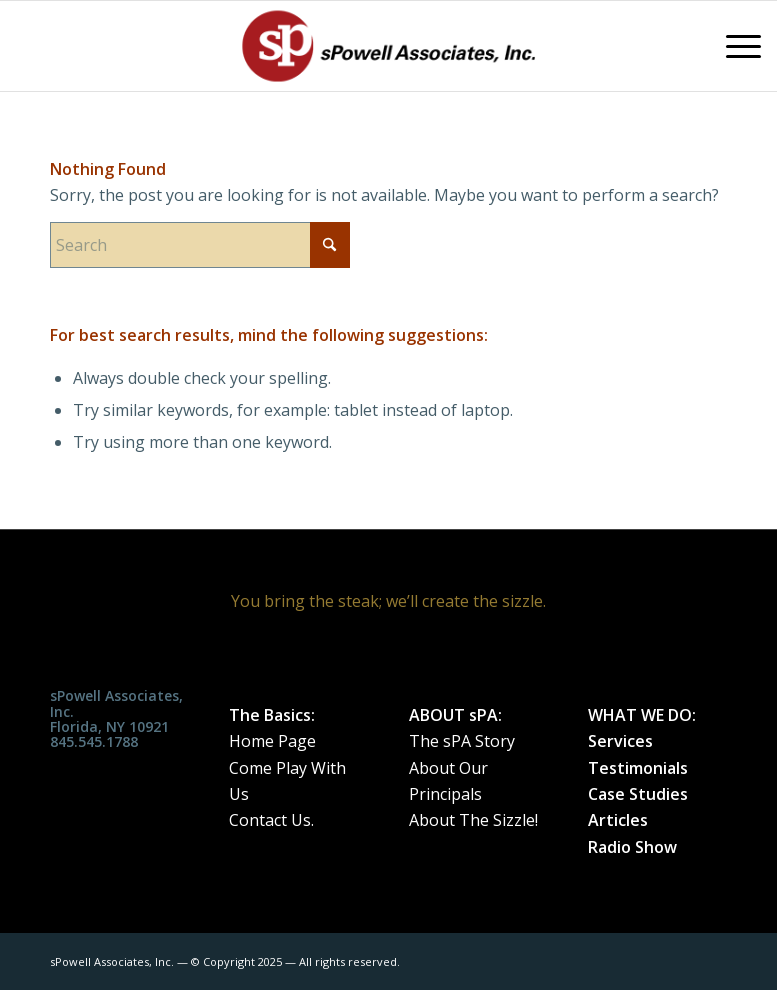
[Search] (200, 245)
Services (620, 741)
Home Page (272, 741)
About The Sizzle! (473, 820)
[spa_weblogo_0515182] (389, 46)
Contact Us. (271, 820)
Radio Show (632, 847)
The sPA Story (462, 741)
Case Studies (638, 794)
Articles (618, 820)
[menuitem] (733, 46)
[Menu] (733, 46)
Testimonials (638, 768)
